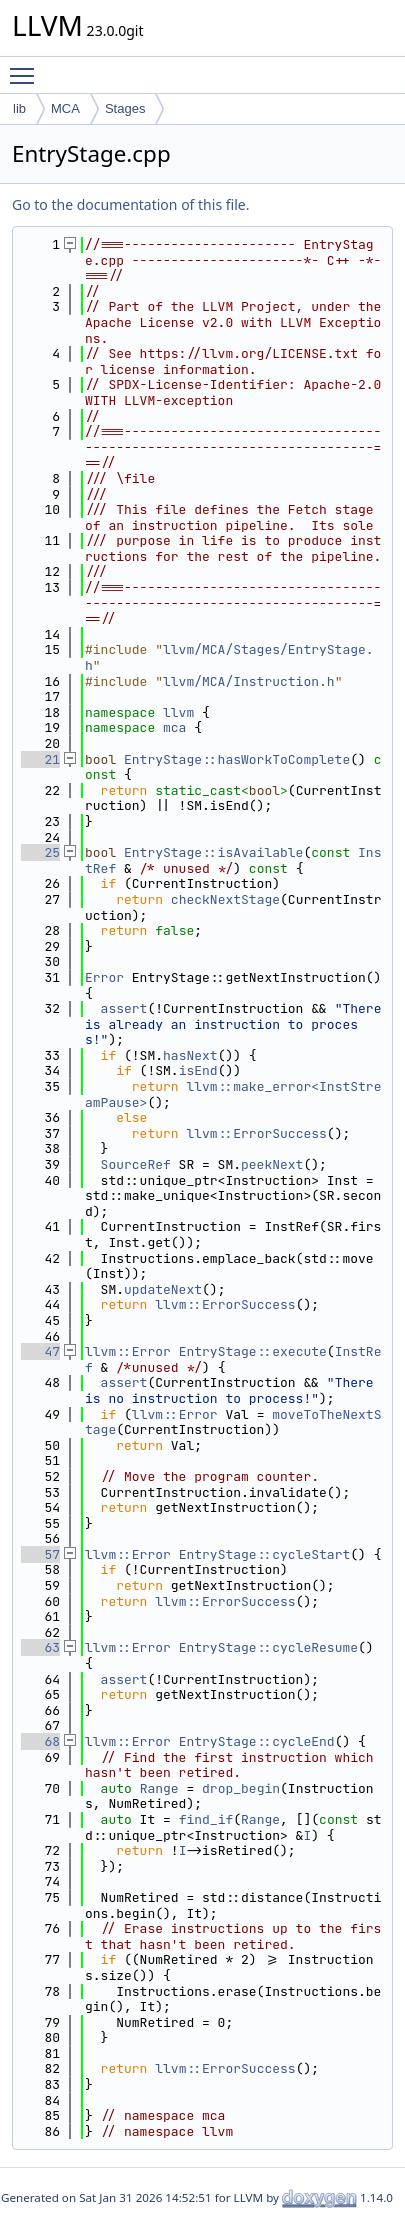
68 (40, 1741)
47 (40, 1351)
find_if (206, 1819)
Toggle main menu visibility (27, 67)
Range (159, 1788)
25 (40, 852)
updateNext (163, 1289)
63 (40, 1647)
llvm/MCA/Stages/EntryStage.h (229, 657)
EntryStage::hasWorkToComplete (237, 759)
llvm (178, 712)
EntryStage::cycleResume (268, 1647)
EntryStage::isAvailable (213, 852)
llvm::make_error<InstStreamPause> (233, 1094)
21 (40, 759)
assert (124, 1008)
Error (104, 977)
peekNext (272, 1164)
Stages (125, 108)
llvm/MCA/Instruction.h (249, 681)
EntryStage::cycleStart (265, 1554)
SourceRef (136, 1164)
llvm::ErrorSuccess (256, 1133)
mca (174, 727)
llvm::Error (128, 1351)
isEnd (198, 1070)
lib (19, 108)
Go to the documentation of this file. (130, 204)
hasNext (190, 1055)
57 (40, 1554)
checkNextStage (225, 899)
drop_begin (241, 1788)
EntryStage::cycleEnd (257, 1741)
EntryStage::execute (253, 1351)
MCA (65, 108)
